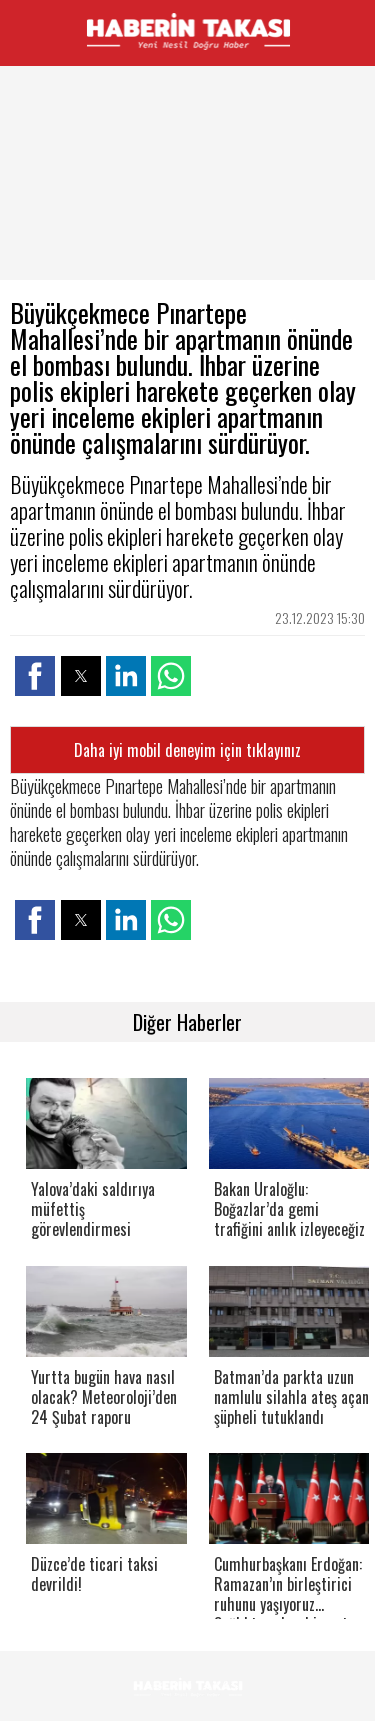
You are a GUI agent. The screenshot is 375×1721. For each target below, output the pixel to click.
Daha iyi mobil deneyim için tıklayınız (187, 750)
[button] (35, 676)
